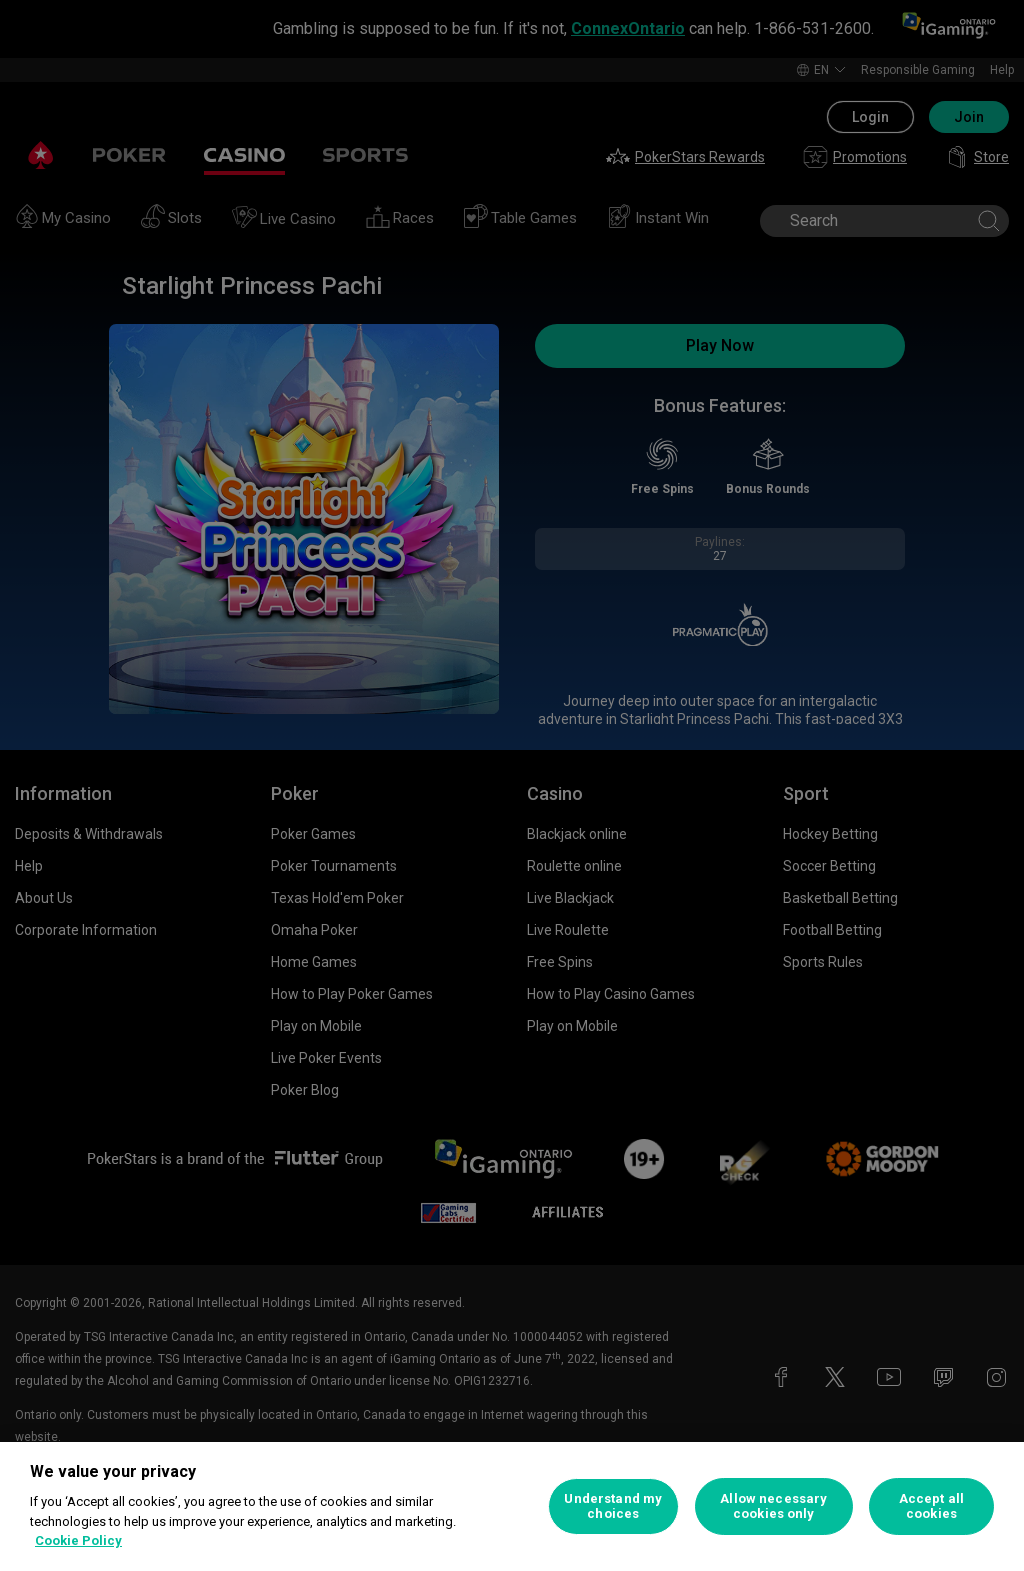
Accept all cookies (931, 1506)
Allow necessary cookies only (773, 1506)
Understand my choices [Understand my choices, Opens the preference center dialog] (613, 1506)
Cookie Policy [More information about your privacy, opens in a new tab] (78, 1540)
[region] (512, 1506)
